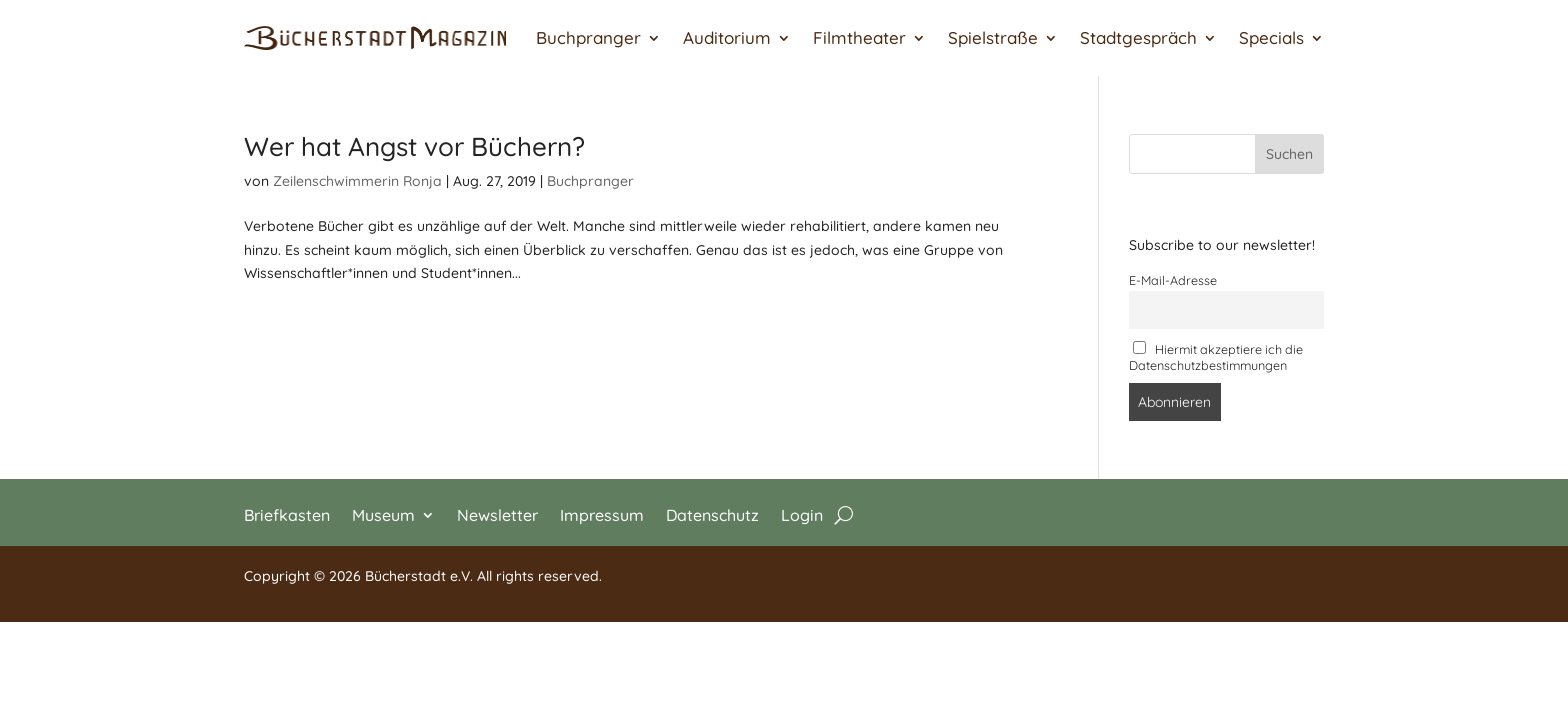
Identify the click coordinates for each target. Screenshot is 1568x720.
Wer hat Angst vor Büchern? (414, 146)
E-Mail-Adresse (1173, 280)
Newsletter (497, 513)
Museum (383, 513)
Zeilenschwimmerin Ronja (357, 181)
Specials (1271, 37)
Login (802, 513)
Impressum (602, 513)
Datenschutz (712, 513)
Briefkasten (287, 513)
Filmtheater (859, 37)
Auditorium (727, 37)
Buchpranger (588, 37)
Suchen (1289, 154)
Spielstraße (993, 37)
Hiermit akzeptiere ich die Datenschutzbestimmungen (1216, 357)
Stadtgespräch (1138, 37)
